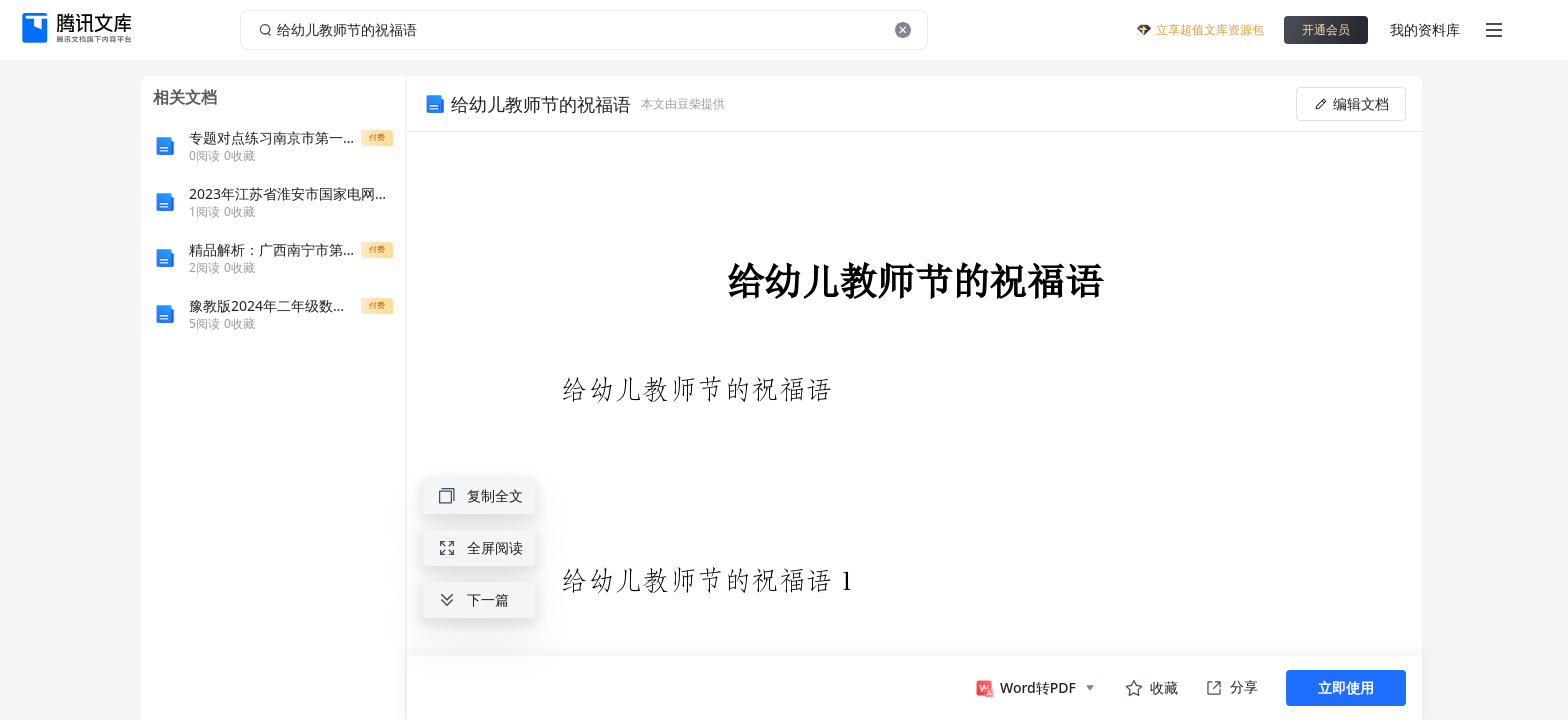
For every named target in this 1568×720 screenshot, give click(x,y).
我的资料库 (1425, 29)
